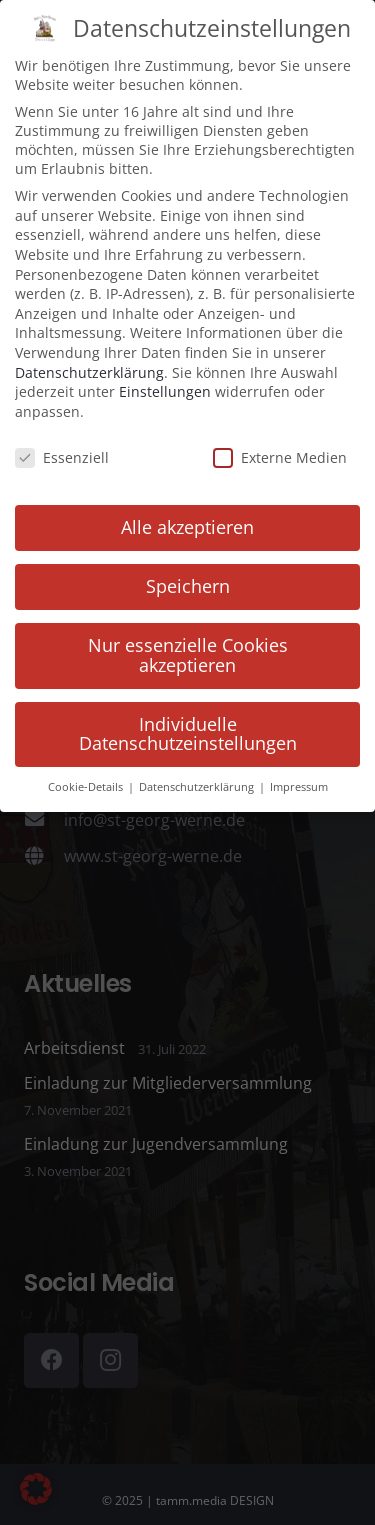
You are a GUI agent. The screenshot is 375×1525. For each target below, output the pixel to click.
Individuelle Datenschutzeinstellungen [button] (188, 720)
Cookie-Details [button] (87, 774)
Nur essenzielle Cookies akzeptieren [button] (188, 642)
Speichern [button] (188, 573)
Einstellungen (165, 378)
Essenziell (62, 443)
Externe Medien (280, 443)
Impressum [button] (299, 774)
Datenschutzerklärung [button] (198, 774)
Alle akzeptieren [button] (187, 514)
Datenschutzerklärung (89, 358)
